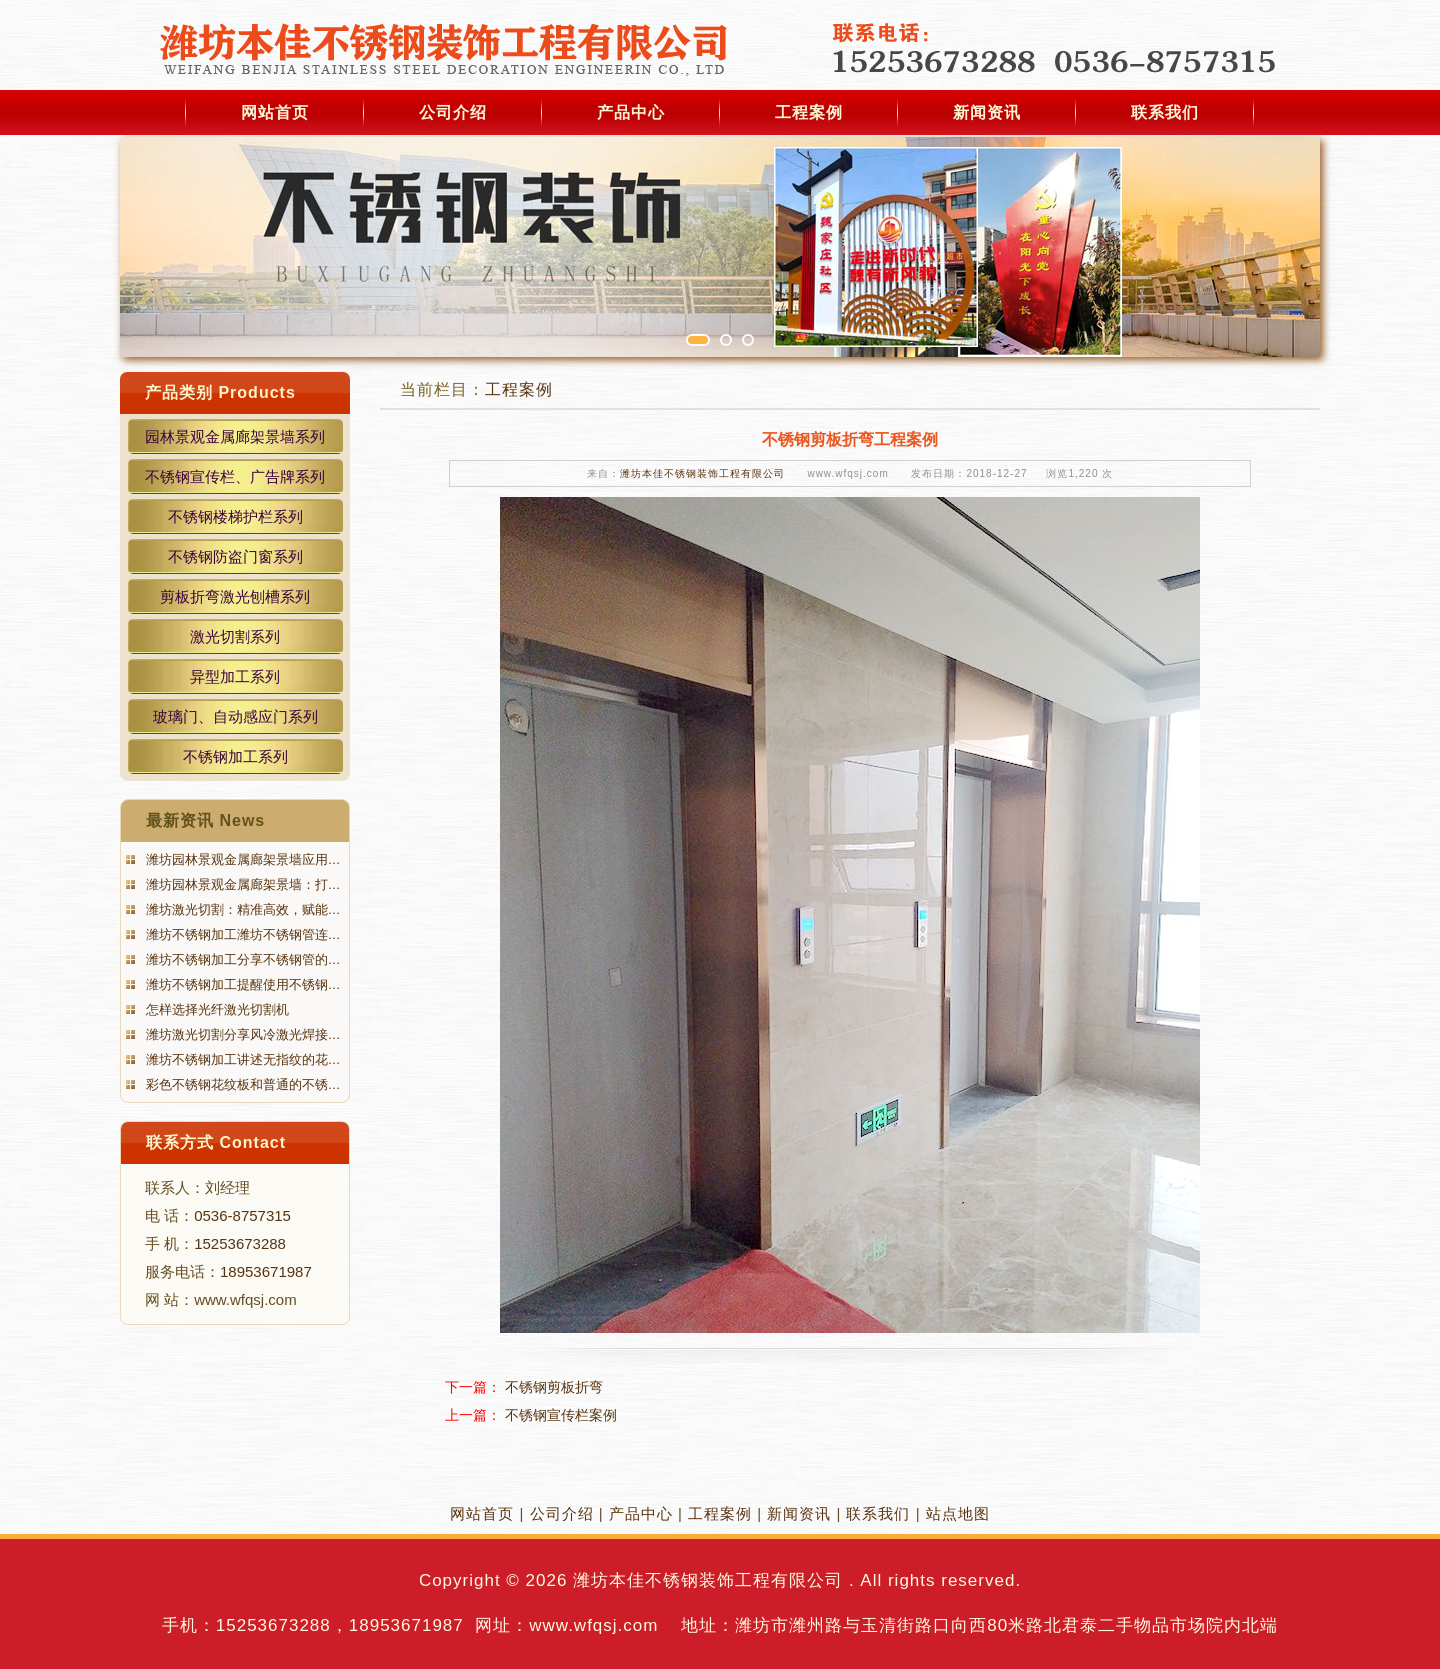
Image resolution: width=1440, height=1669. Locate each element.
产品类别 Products (220, 392)
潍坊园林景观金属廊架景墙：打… (241, 884)
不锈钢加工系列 (235, 756)
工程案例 (809, 112)
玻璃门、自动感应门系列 (235, 716)
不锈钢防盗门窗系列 (235, 556)
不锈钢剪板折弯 (554, 1387)
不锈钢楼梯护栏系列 (235, 516)
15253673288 (240, 1243)
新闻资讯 (987, 112)
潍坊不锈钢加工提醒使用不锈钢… (241, 984)
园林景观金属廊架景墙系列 (235, 436)
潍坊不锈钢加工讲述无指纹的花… (241, 1059)
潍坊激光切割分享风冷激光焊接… (241, 1034)
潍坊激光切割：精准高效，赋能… (241, 909)
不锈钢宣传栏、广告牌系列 (235, 476)
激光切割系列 (235, 636)
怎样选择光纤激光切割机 (215, 1009)
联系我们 (1165, 112)
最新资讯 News (205, 820)
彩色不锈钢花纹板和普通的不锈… (241, 1084)
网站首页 (275, 112)
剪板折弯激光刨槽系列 (235, 596)
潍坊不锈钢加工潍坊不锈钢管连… (241, 934)
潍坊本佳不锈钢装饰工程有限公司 (702, 473)
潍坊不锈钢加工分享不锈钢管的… (241, 959)
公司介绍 (453, 112)
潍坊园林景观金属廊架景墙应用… (241, 859)
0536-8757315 (242, 1215)
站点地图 (958, 1513)
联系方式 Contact (216, 1142)
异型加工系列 (235, 676)
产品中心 (631, 112)
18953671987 (266, 1271)
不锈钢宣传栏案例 (561, 1415)
